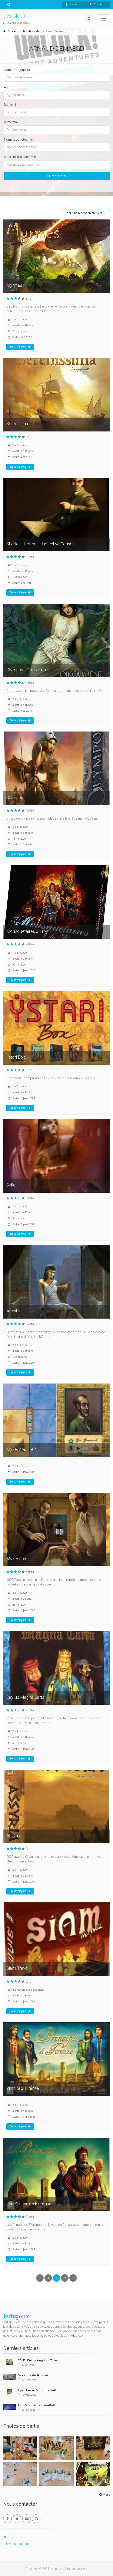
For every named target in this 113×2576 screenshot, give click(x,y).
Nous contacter (16, 2543)
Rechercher (56, 176)
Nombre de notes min (18, 139)
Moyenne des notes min (20, 157)
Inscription (74, 4)
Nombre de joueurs (17, 70)
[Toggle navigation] (104, 18)
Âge (6, 87)
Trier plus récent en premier (84, 213)
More (104, 2494)
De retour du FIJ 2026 (33, 2375)
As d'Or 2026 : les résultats (37, 2405)
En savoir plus (20, 346)
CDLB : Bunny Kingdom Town (38, 2360)
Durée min (10, 104)
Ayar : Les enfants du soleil (37, 2390)
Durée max (11, 122)
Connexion (98, 4)
